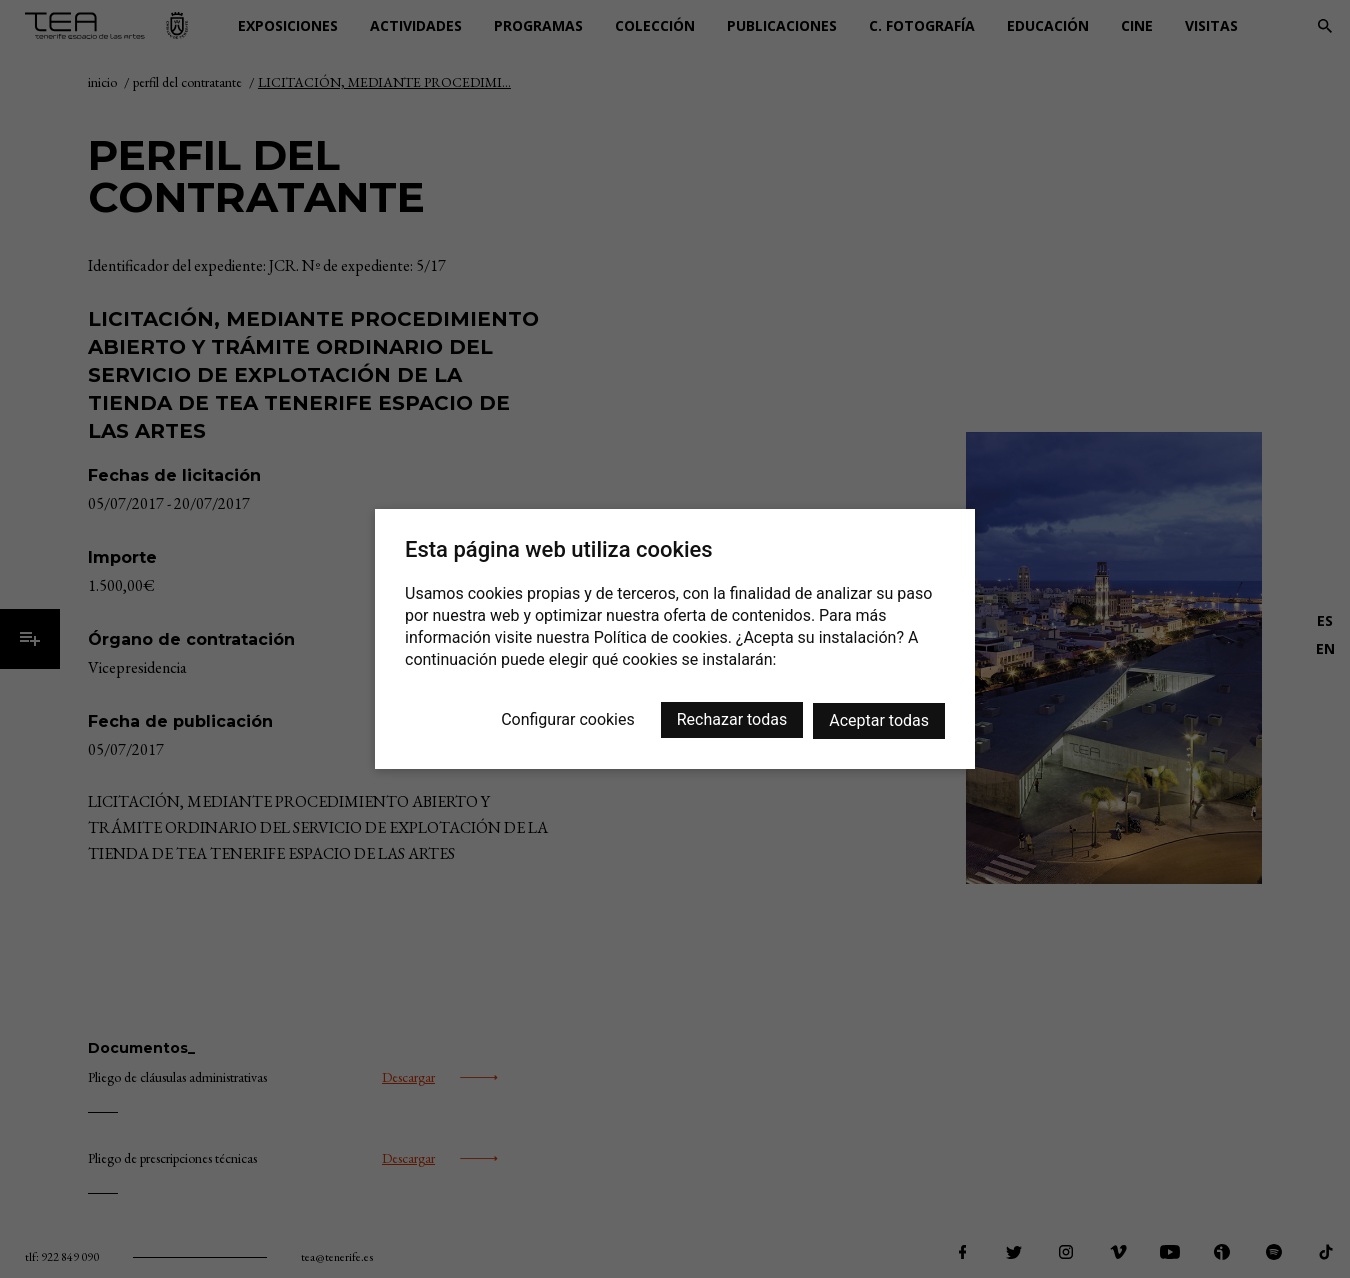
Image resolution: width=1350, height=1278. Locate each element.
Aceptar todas (879, 720)
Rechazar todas (732, 719)
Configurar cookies (568, 719)
